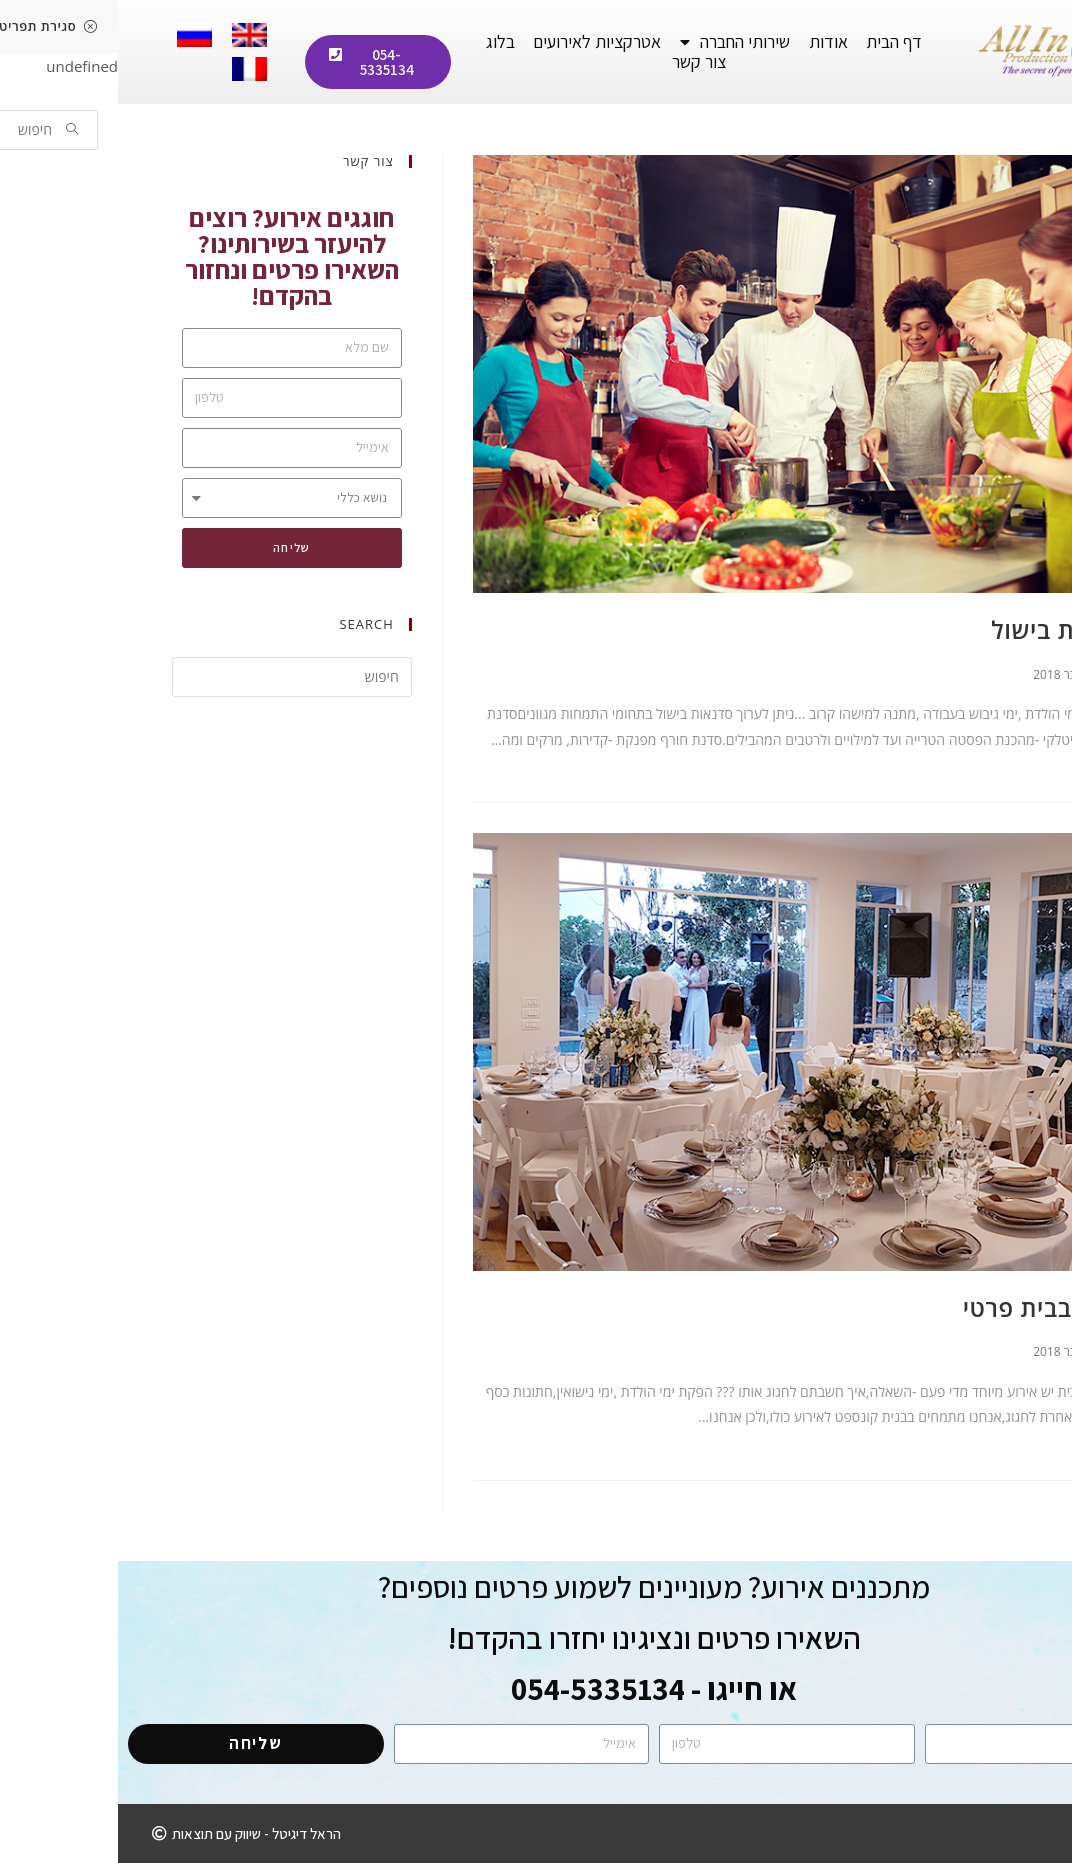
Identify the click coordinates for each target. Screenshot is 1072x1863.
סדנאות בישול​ (945, 629)
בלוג (382, 42)
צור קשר (581, 62)
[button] (260, 62)
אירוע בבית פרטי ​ (928, 1307)
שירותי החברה (617, 42)
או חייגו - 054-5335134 (536, 1688)
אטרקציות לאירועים (479, 42)
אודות (710, 42)
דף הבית (776, 42)
